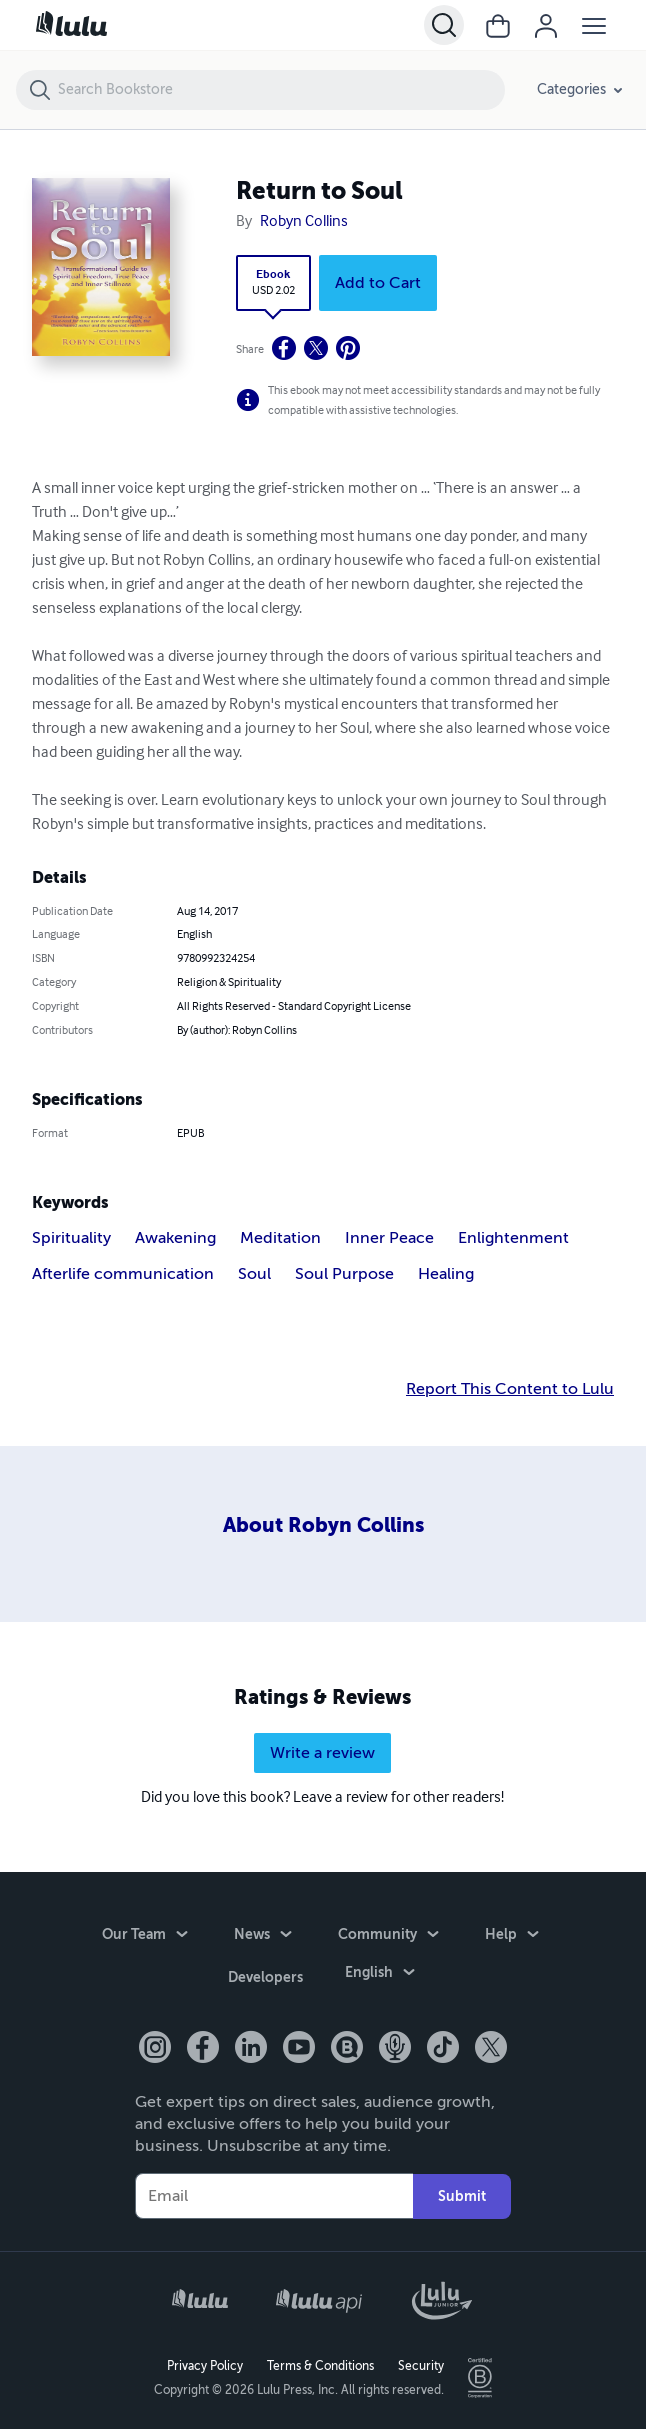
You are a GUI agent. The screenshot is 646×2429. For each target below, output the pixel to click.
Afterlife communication (123, 1274)
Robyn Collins (304, 222)
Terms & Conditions (320, 2365)
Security (421, 2365)
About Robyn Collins (323, 1525)
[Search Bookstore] (280, 90)
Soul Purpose (344, 1274)
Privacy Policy (205, 2365)
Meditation (280, 1238)
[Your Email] (274, 2195)
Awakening (175, 1238)
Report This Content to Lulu (510, 1389)
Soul (254, 1274)
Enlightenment (513, 1238)
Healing (446, 1274)
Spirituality (71, 1238)
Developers (265, 1979)
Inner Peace (389, 1238)
